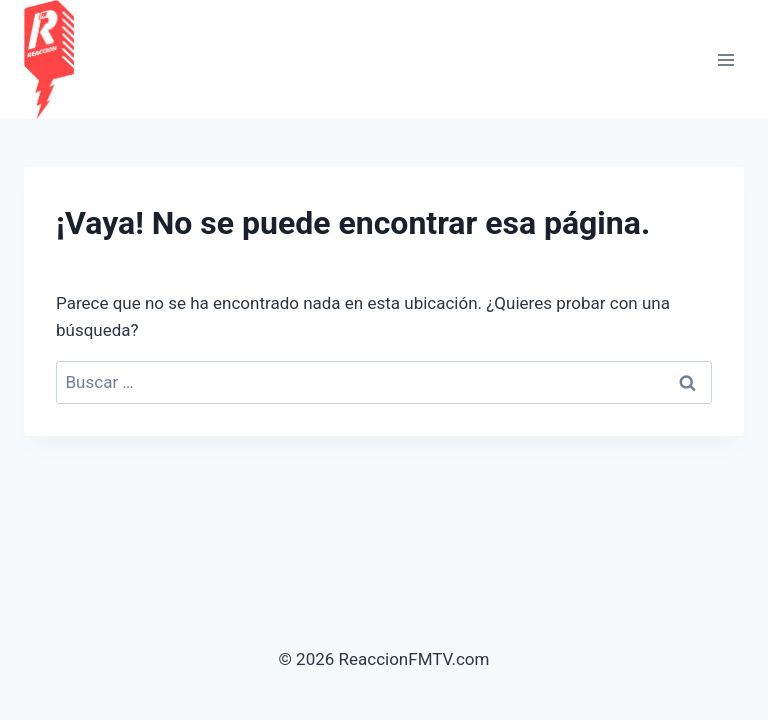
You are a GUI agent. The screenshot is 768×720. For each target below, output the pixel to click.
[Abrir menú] (725, 59)
